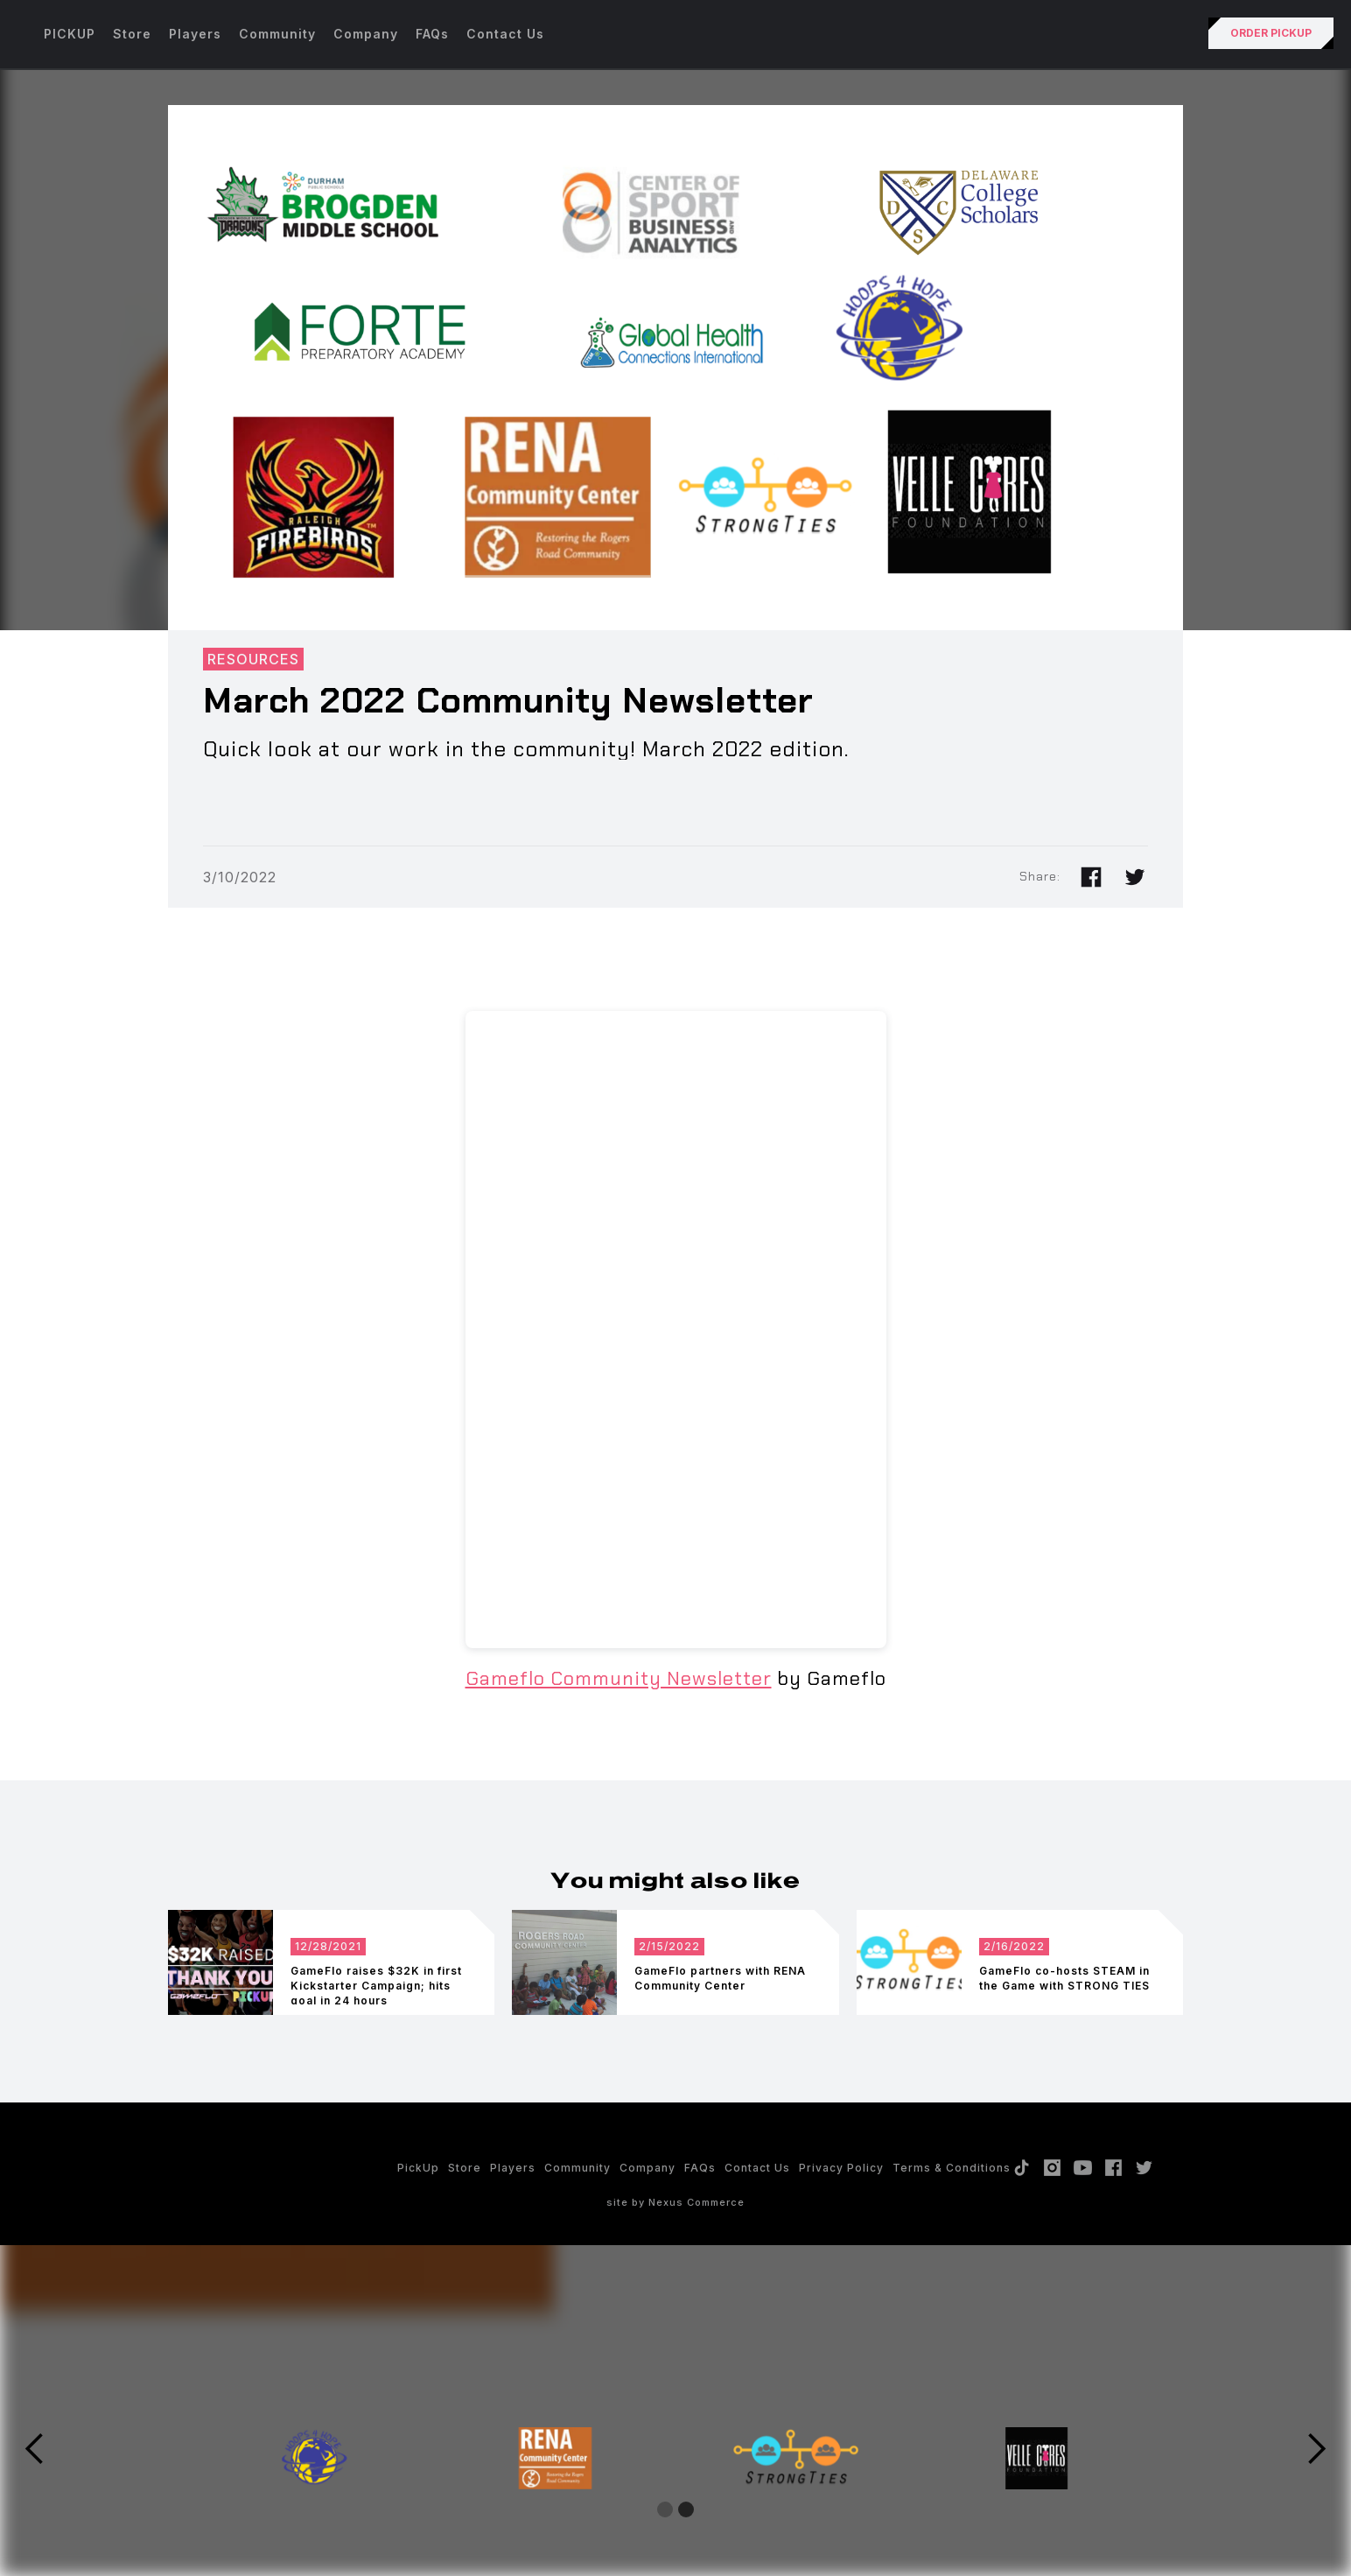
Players (195, 33)
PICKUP (69, 33)
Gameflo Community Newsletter (619, 1678)
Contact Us (505, 33)
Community (277, 33)
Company (365, 33)
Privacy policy (841, 2167)
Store (132, 33)
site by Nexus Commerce (675, 2202)
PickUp (418, 2167)
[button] (35, 2449)
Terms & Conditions (951, 2167)
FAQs (432, 33)
